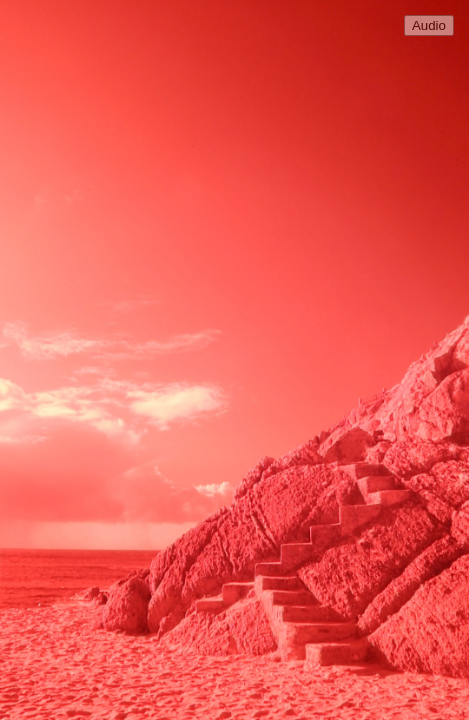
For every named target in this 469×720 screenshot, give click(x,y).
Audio (429, 25)
